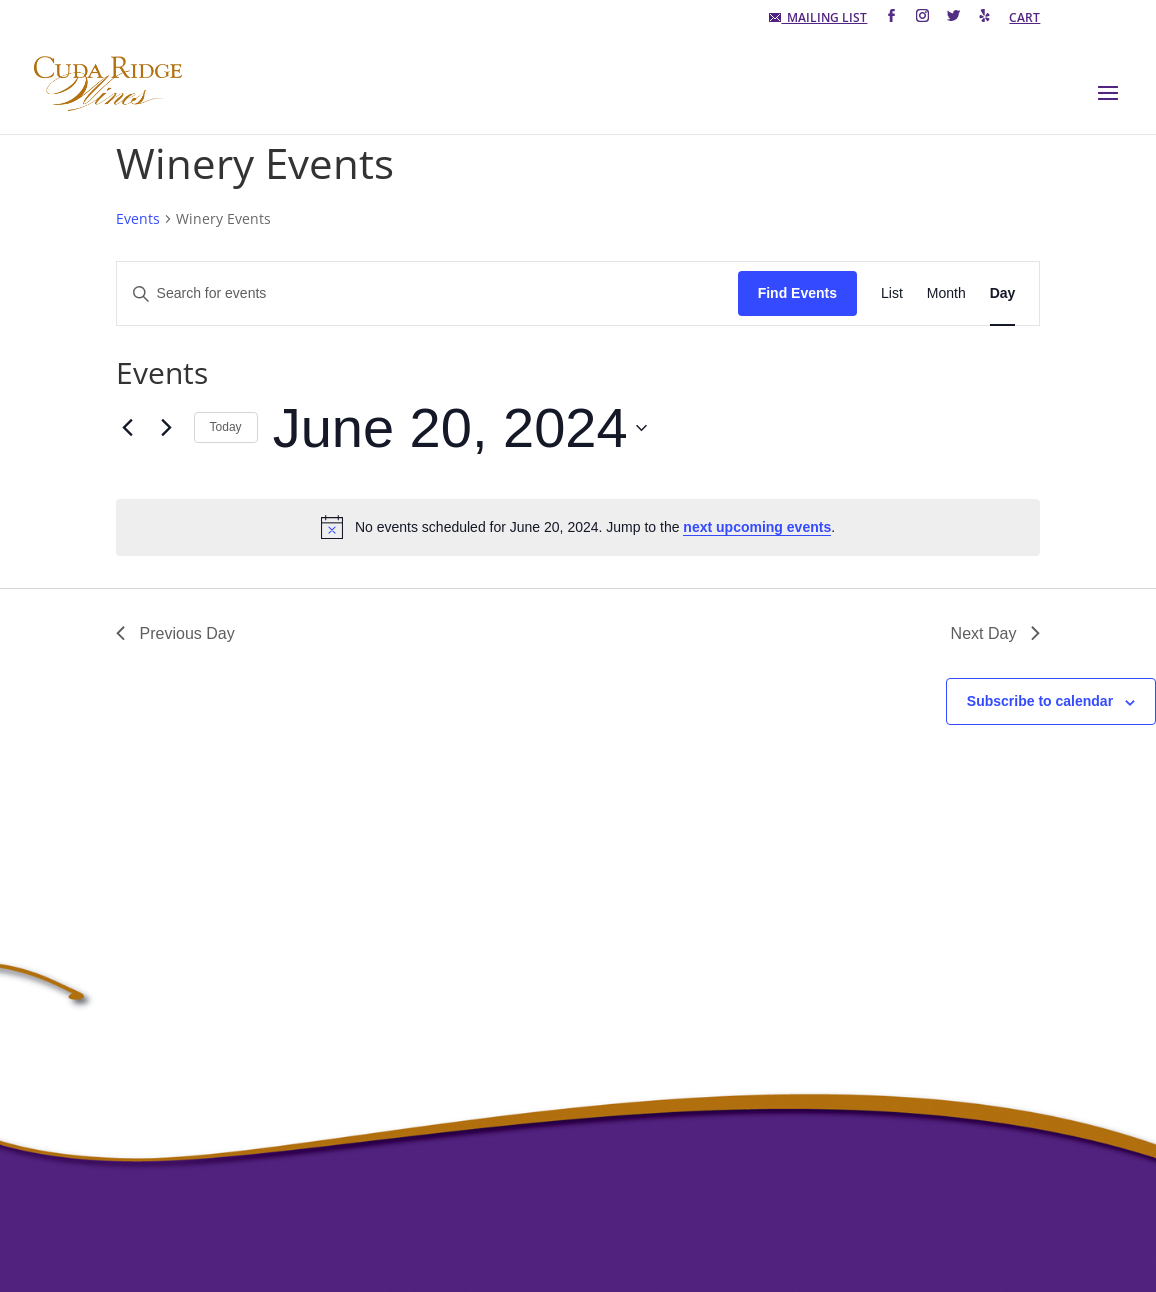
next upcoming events (757, 527)
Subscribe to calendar (1040, 701)
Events (138, 218)
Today (226, 427)
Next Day (996, 633)
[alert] (578, 527)
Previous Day (175, 633)
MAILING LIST (818, 19)
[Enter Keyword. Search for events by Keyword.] (427, 293)
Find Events (797, 293)
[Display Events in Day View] (1003, 293)
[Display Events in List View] (892, 293)
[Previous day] (128, 428)
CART (1024, 19)
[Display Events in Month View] (946, 293)
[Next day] (167, 428)
